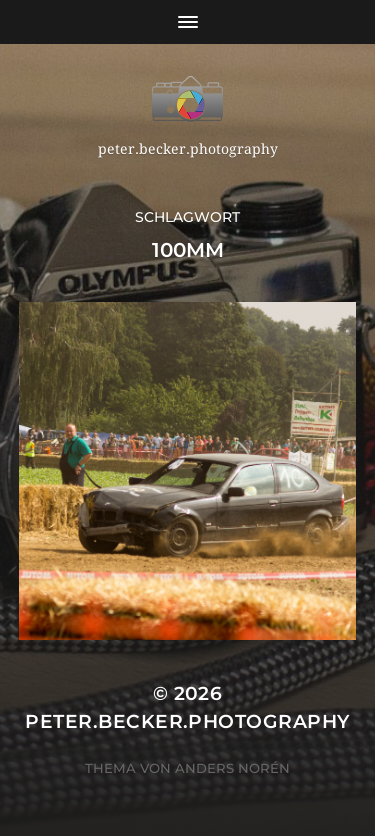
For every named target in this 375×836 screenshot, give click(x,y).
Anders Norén (232, 768)
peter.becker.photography (187, 721)
